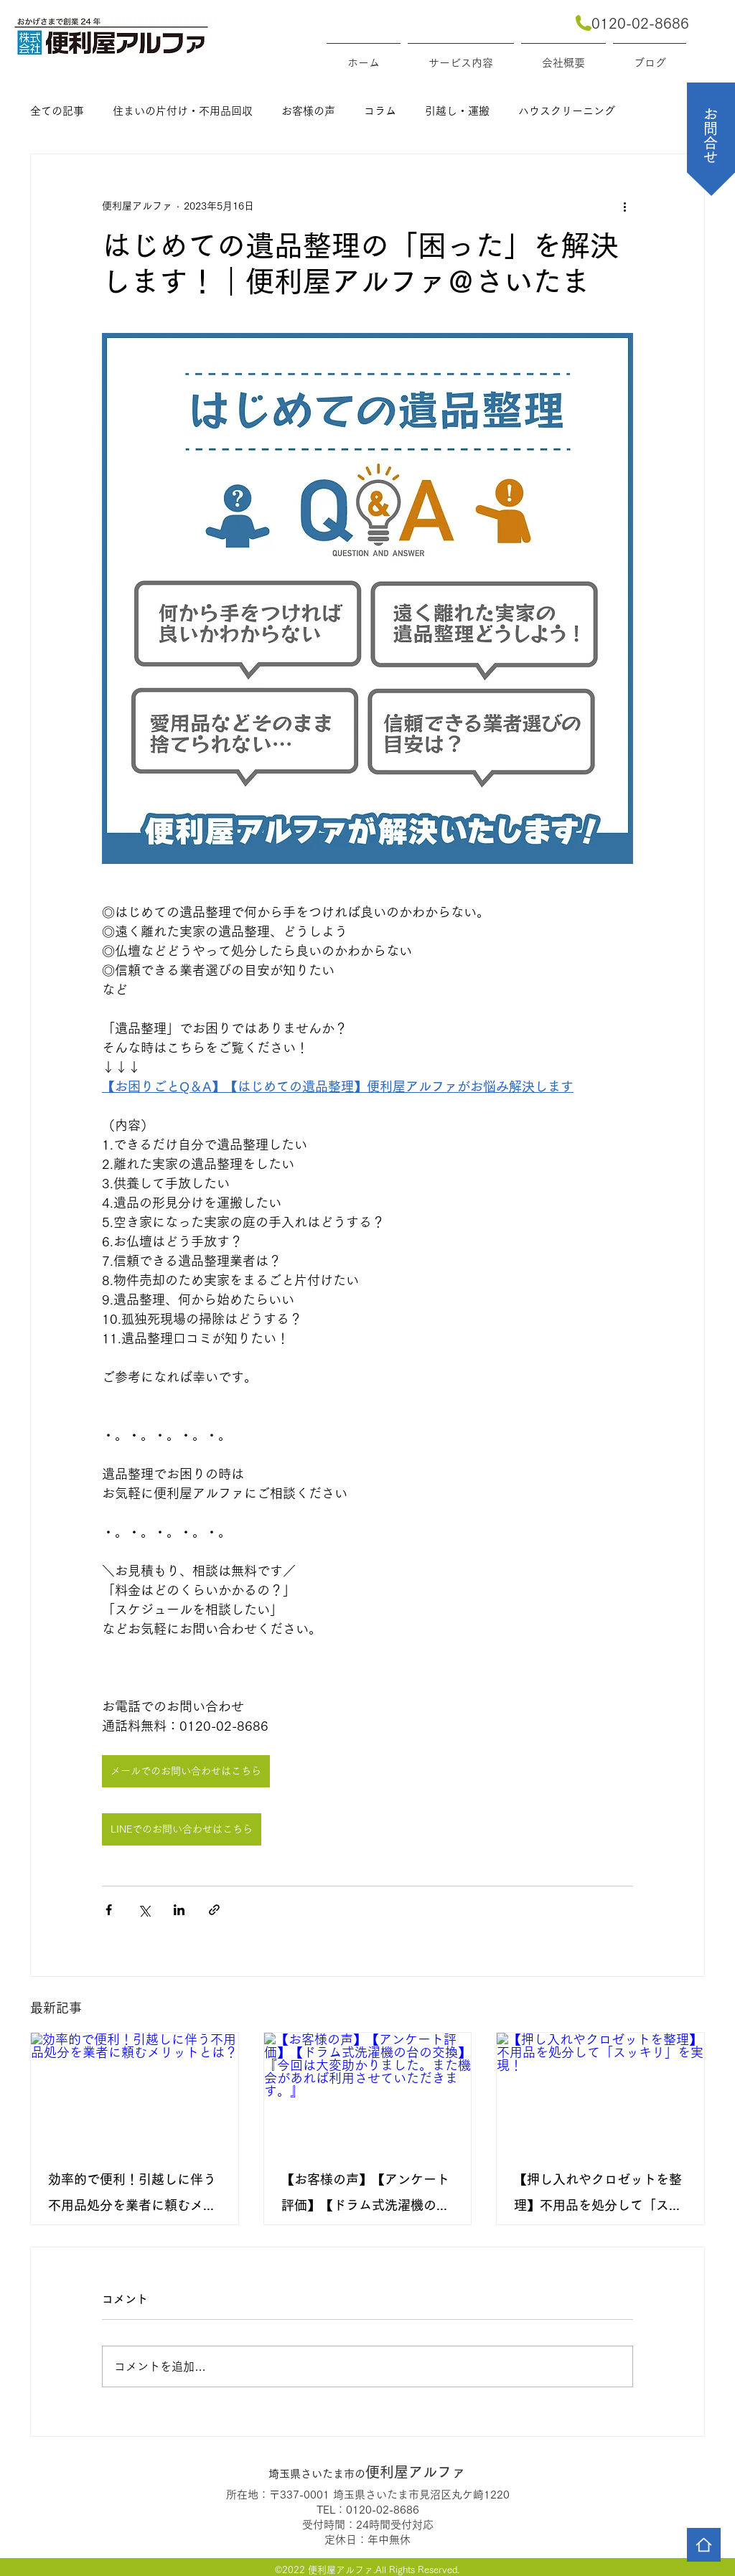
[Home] (704, 2545)
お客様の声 (308, 110)
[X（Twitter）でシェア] (144, 1910)
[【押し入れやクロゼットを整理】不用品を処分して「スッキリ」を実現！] (600, 2091)
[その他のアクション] (624, 206)
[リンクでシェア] (214, 1910)
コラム (380, 110)
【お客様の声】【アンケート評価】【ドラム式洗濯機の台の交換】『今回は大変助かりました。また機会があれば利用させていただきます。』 (365, 2195)
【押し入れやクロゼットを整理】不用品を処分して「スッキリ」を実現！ (598, 2195)
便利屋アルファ (367, 2472)
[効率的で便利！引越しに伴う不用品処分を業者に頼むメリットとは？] (134, 2091)
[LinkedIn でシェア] (179, 1910)
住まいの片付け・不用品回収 (183, 110)
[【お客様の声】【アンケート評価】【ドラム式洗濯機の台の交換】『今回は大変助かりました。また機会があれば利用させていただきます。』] (368, 2091)
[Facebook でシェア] (109, 1910)
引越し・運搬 (457, 110)
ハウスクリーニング (566, 110)
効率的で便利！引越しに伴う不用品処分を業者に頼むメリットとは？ (132, 2195)
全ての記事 (57, 110)
